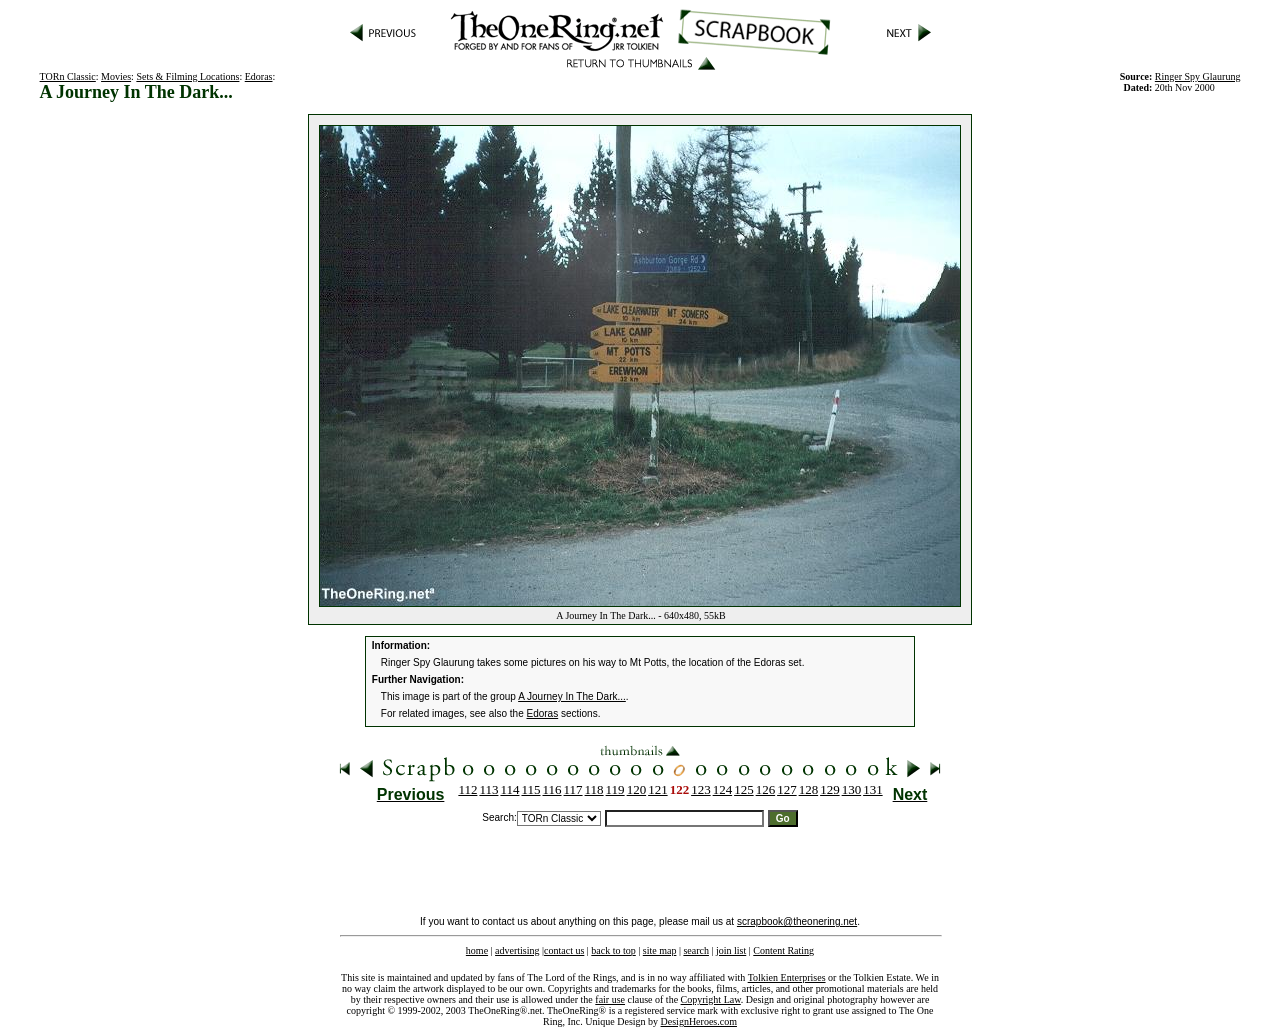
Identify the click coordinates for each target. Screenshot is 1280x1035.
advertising (517, 950)
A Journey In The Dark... (572, 696)
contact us (564, 950)
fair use (610, 999)
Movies (116, 76)
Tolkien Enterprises (787, 977)
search (696, 950)
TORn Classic (68, 76)
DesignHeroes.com (699, 1021)
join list (731, 950)
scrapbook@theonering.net (797, 921)
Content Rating (783, 950)
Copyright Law (711, 999)
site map (660, 950)
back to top (613, 950)
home (477, 950)
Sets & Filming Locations (187, 76)
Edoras (259, 76)
